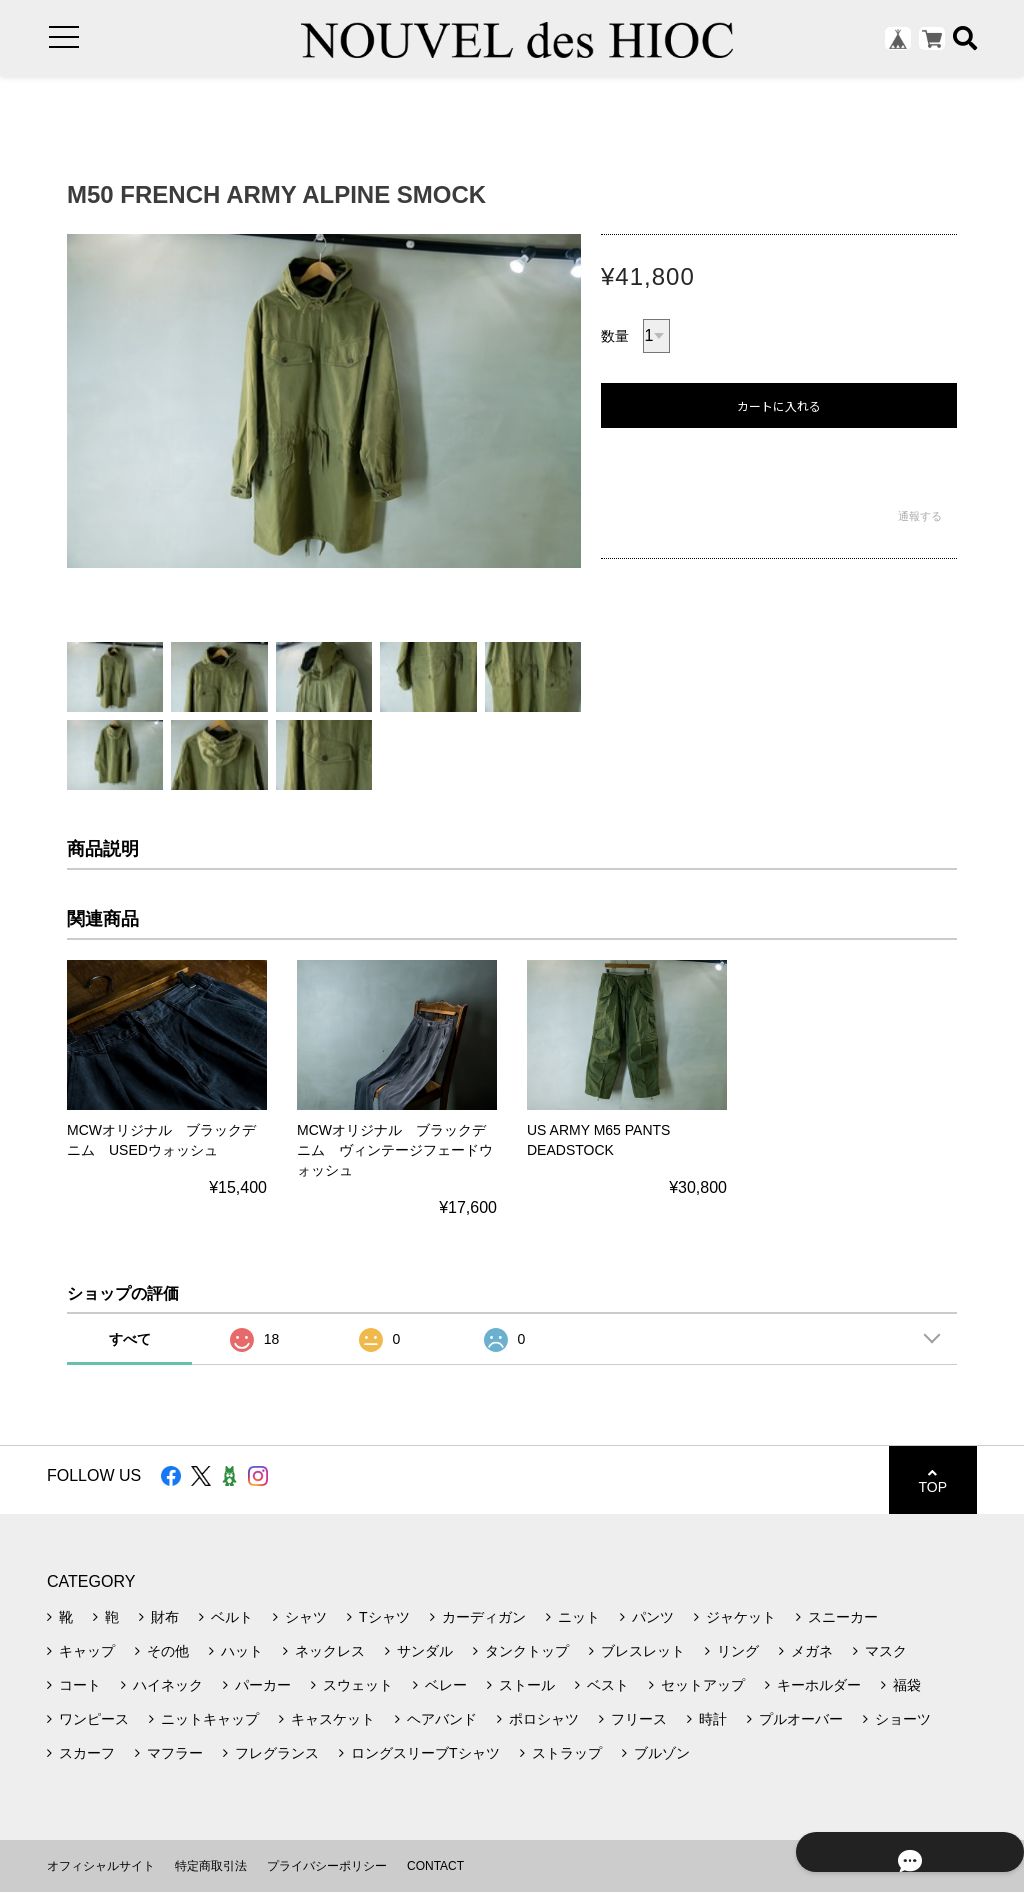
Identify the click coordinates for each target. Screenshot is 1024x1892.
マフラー (175, 1753)
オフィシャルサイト (101, 1866)
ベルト (232, 1617)
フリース (639, 1719)
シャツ (306, 1617)
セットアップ (703, 1685)
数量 (615, 336)
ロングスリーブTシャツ (425, 1753)
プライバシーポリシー (327, 1866)
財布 (165, 1617)
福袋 (907, 1685)
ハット (242, 1651)
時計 (713, 1719)
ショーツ (903, 1719)
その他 (168, 1651)
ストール (527, 1685)
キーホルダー (819, 1685)
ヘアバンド (442, 1719)
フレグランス (277, 1753)
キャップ (87, 1651)
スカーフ (87, 1753)
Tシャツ (384, 1617)
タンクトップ (527, 1651)
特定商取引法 (211, 1866)
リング (738, 1651)
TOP (932, 1480)
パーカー (263, 1685)
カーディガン (484, 1617)
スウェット (358, 1685)
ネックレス (330, 1651)
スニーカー (843, 1617)
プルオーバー (801, 1719)
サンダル (425, 1651)
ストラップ (567, 1753)
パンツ (653, 1617)
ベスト (608, 1685)
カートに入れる (779, 406)
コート (80, 1685)
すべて (130, 1339)
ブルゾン (662, 1753)
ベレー (446, 1685)
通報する (920, 516)
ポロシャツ (544, 1719)
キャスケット (333, 1719)
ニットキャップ (210, 1719)
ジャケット (741, 1617)
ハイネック (168, 1685)
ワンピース (94, 1719)
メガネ (812, 1651)
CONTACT (435, 1866)
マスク (886, 1651)
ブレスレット (643, 1651)
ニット (579, 1617)
